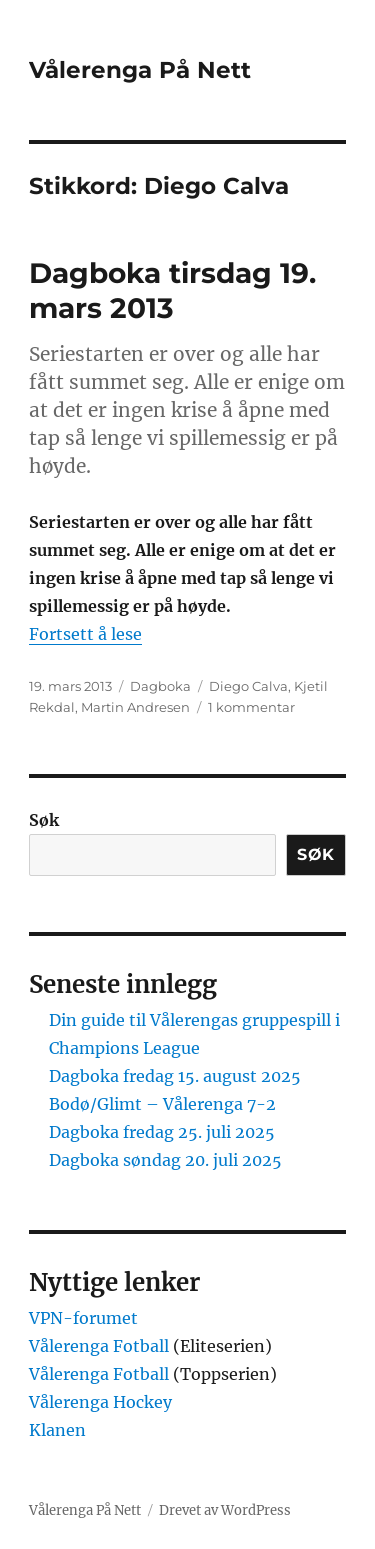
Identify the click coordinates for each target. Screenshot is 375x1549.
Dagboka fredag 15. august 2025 (175, 1076)
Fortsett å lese (85, 634)
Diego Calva (248, 686)
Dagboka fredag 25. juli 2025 (162, 1132)
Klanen (57, 1430)
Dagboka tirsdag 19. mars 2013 (172, 290)
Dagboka (160, 686)
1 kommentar (251, 707)
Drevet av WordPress (225, 1510)
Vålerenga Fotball (101, 1346)
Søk (44, 820)
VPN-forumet (83, 1318)
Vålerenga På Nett (140, 70)
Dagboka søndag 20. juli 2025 (165, 1160)
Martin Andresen (135, 707)
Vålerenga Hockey (100, 1402)
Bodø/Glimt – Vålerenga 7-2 (162, 1104)
